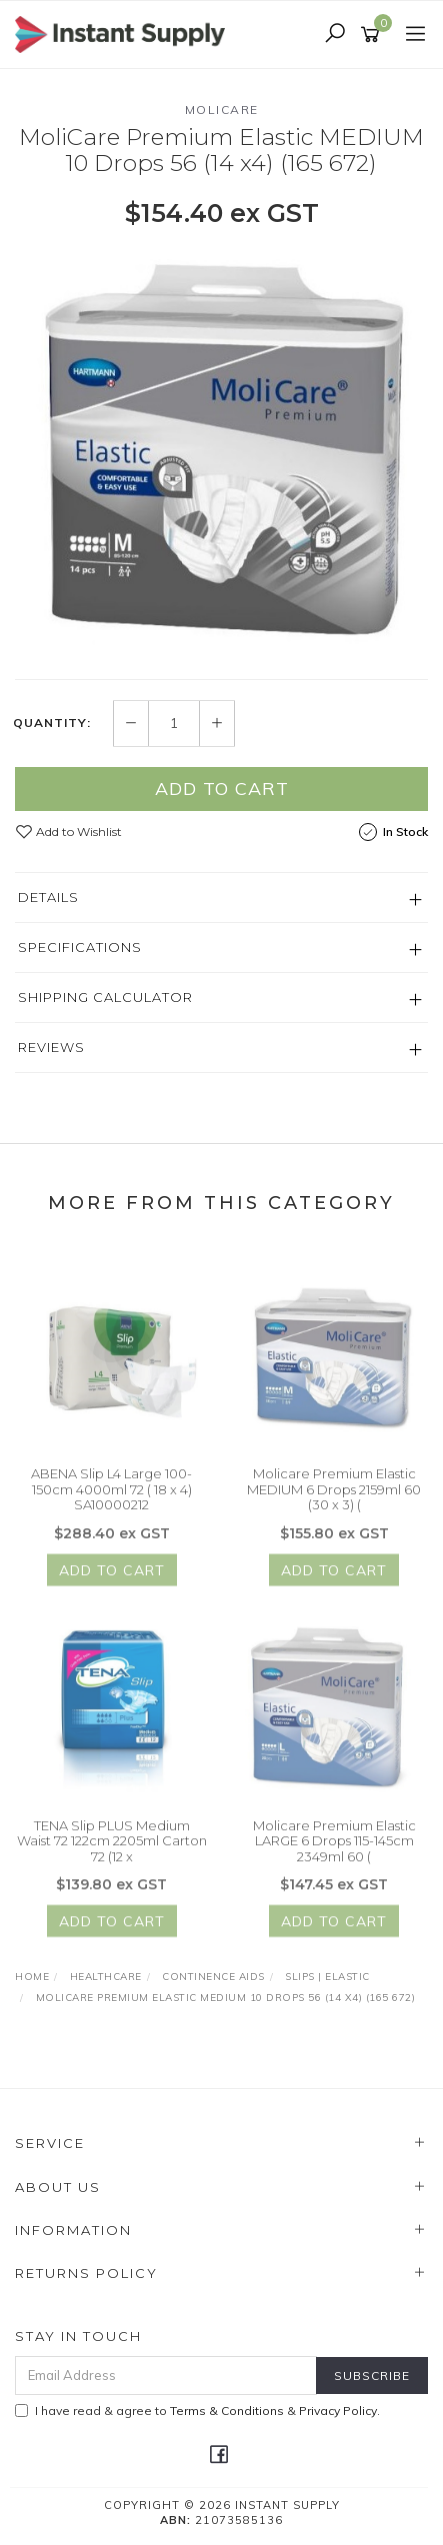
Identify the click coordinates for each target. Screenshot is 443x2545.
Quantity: (52, 724)
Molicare (222, 109)
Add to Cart (222, 789)
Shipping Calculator (105, 998)
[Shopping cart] (373, 35)
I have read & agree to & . (197, 2410)
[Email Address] (166, 2375)
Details (48, 898)
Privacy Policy (338, 2410)
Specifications (80, 948)
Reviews (51, 1048)
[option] (221, 453)
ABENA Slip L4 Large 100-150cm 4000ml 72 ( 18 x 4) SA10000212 (111, 1498)
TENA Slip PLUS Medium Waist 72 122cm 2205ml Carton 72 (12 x (112, 1849)
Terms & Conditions (227, 2410)
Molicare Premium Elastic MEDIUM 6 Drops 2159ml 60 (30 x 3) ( (334, 1498)
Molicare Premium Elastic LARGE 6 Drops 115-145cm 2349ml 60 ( (334, 1849)
